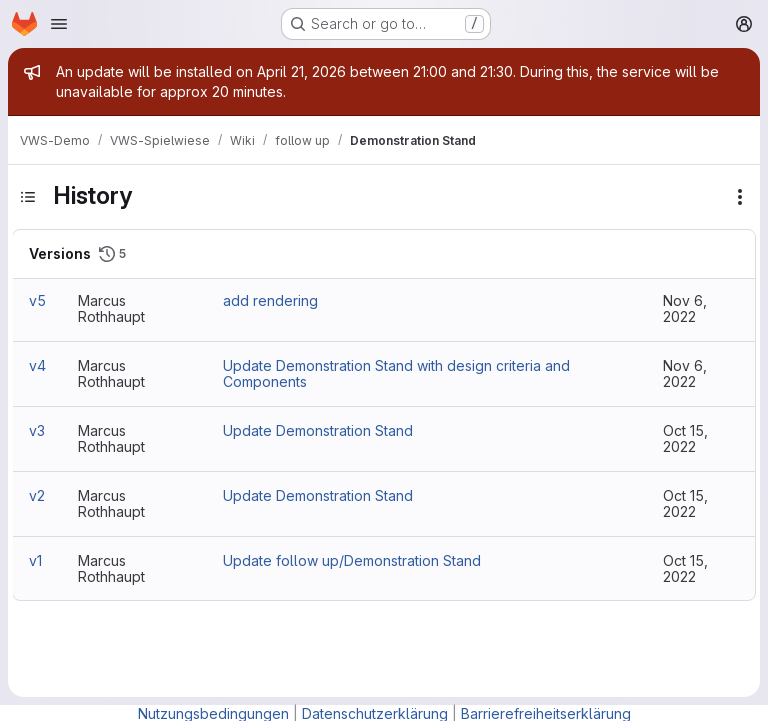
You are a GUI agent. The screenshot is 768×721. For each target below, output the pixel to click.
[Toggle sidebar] (28, 197)
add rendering (270, 300)
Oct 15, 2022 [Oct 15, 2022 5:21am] (685, 568)
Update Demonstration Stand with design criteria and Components (396, 373)
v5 (37, 300)
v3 (37, 430)
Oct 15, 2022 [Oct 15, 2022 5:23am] (685, 503)
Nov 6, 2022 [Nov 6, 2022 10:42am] (685, 373)
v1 (35, 560)
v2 (37, 495)
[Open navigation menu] (59, 24)
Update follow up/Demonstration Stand (352, 560)
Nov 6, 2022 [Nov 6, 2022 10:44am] (685, 308)
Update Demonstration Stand (318, 430)
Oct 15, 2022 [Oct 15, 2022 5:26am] (685, 438)
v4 (37, 365)
